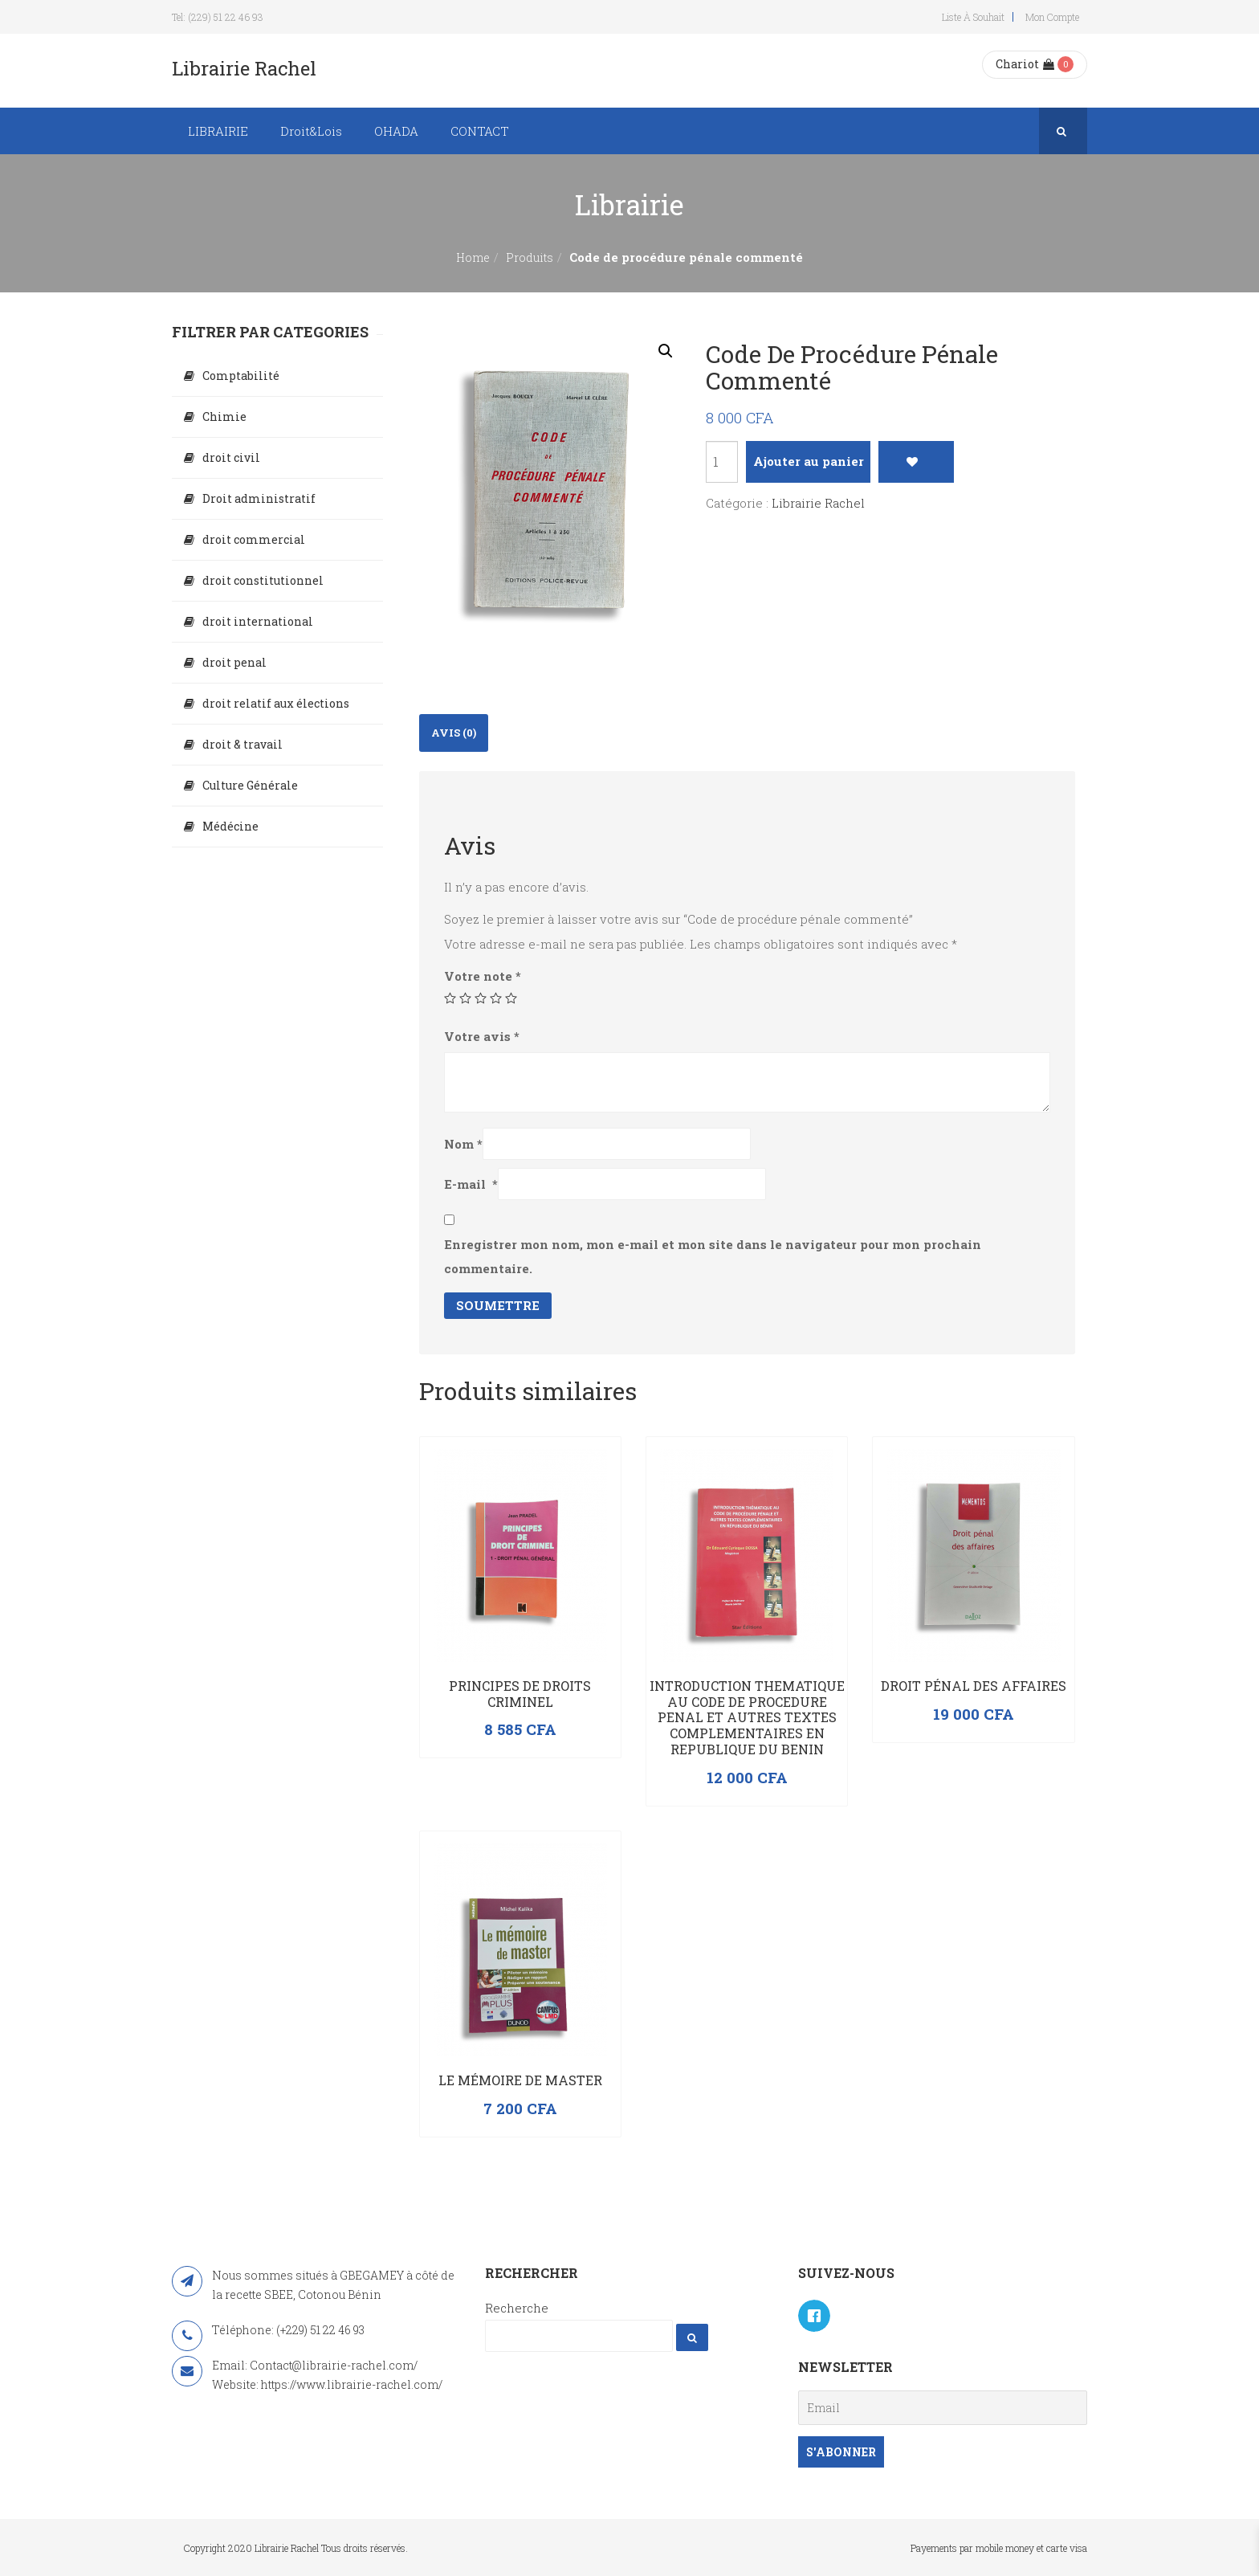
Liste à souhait (973, 17)
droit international (257, 621)
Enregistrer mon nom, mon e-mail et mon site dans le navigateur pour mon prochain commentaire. (712, 1256)
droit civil (231, 457)
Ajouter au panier (808, 461)
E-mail (471, 1184)
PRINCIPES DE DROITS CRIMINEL (520, 1693)
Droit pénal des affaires (973, 1685)
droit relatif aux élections (275, 703)
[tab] (453, 733)
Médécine (230, 826)
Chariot (1025, 63)
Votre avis (481, 1036)
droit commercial (253, 539)
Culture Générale (250, 785)
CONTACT (479, 131)
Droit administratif (259, 498)
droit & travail (242, 744)
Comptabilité (240, 375)
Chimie (224, 416)
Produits (529, 257)
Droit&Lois (311, 131)
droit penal (234, 662)
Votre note (482, 976)
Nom (463, 1144)
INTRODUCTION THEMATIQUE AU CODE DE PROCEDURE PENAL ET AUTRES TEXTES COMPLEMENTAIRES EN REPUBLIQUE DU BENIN (747, 1717)
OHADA (396, 131)
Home (473, 257)
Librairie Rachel (818, 503)
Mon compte (1052, 17)
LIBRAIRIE (218, 131)
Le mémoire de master (520, 2080)
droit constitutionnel (263, 580)
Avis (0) (453, 732)
